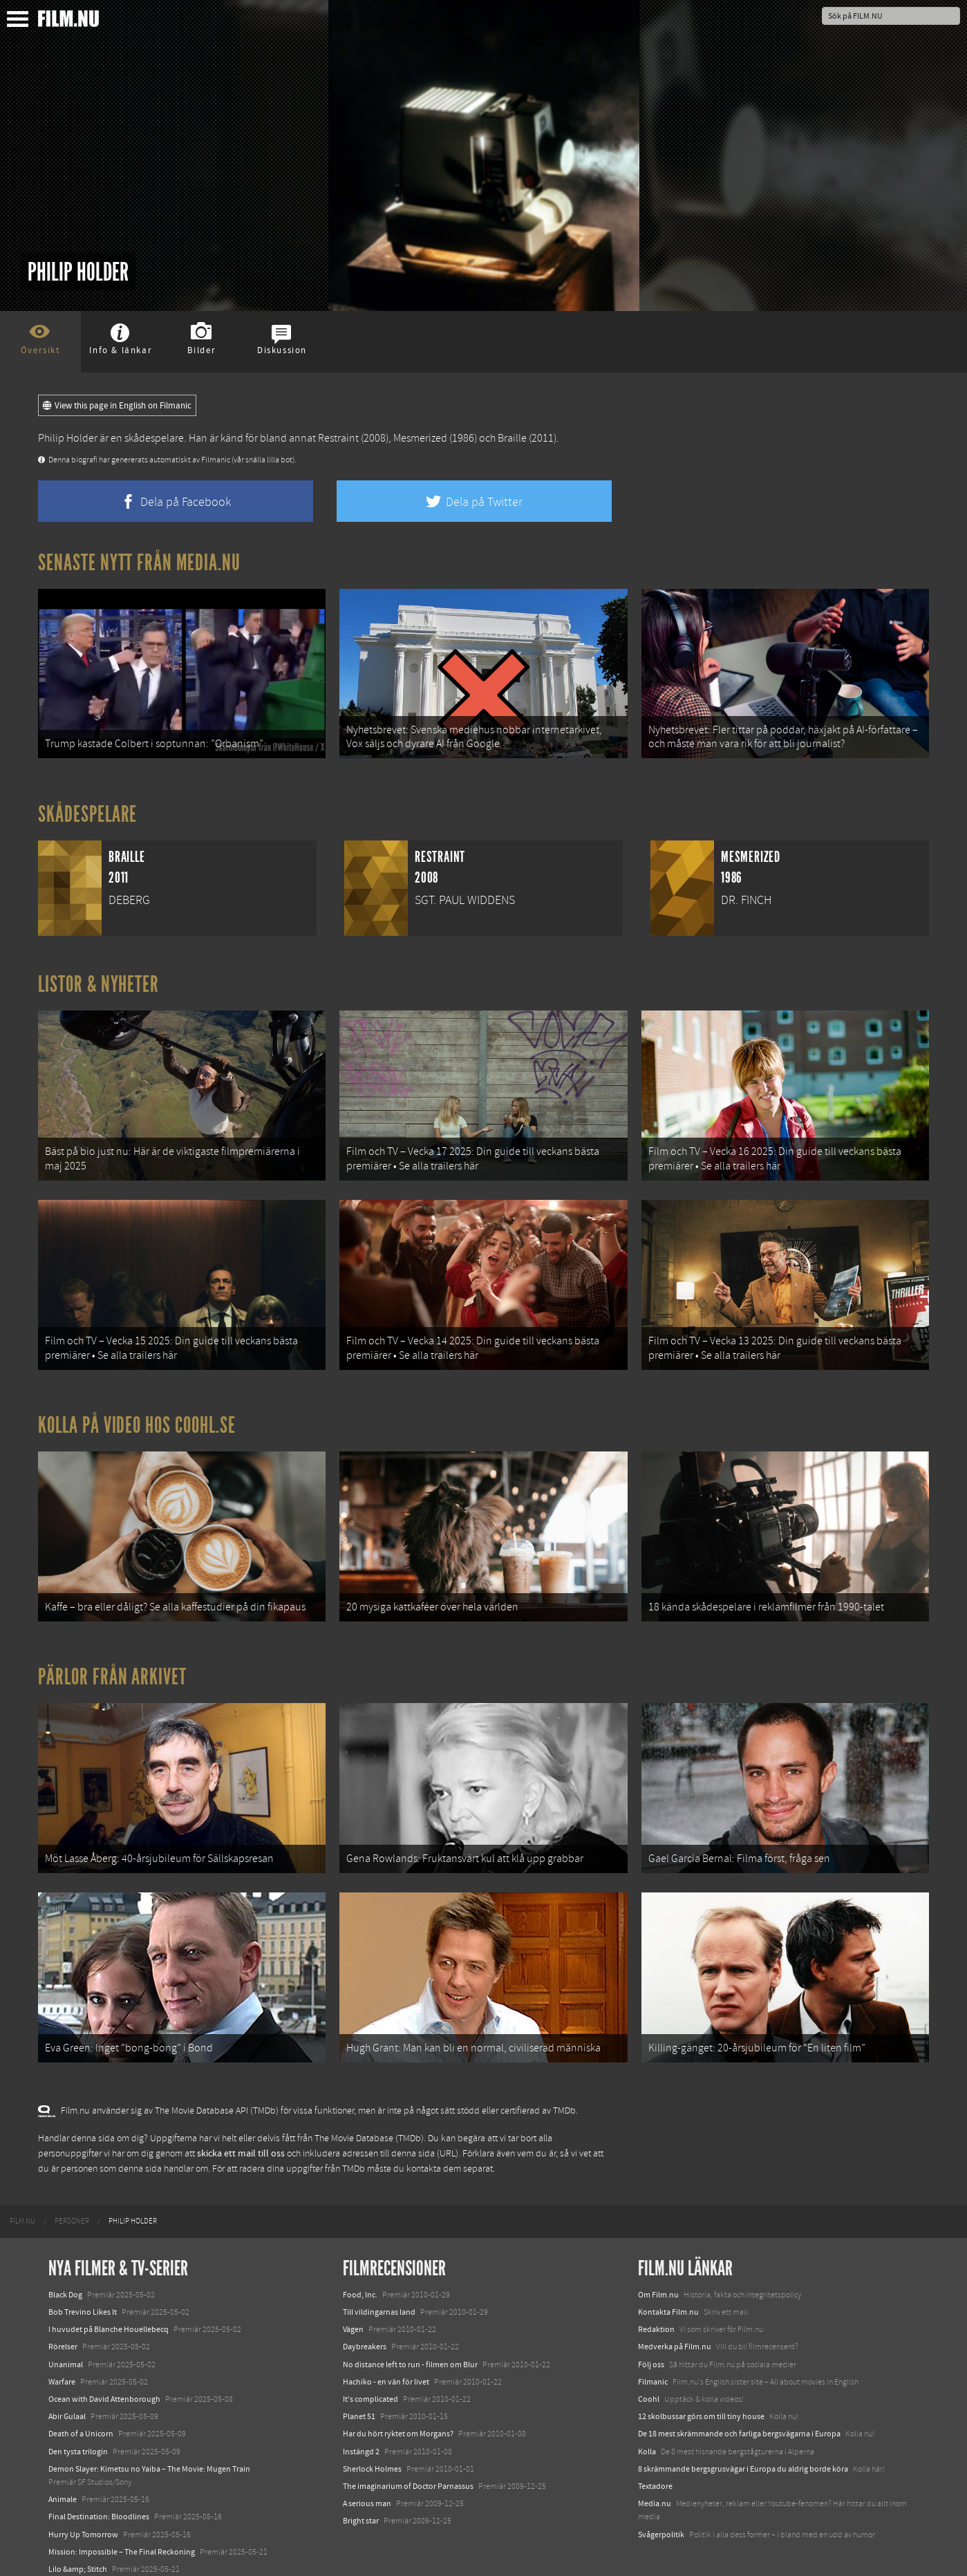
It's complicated (370, 2364)
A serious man (367, 2468)
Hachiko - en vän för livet (386, 2346)
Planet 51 (359, 2381)
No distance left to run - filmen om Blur (410, 2328)
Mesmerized (420, 438)
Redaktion (656, 2294)
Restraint (338, 438)
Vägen (353, 2294)
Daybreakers (364, 2311)
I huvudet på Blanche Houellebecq (108, 2294)
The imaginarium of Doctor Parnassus (408, 2450)
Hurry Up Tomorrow (83, 2498)
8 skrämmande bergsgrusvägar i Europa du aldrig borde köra (743, 2433)
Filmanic (653, 2346)
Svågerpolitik (661, 2498)
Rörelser (62, 2311)
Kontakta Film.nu (668, 2277)
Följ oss (651, 2328)
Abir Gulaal (67, 2381)
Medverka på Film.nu (674, 2311)
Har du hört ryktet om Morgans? (398, 2398)
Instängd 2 (361, 2415)
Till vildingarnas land (379, 2277)
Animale (62, 2464)
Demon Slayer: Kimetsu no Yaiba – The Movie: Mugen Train (149, 2433)
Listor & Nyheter (98, 979)
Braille (512, 438)
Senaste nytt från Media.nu (139, 562)
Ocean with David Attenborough (104, 2364)
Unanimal (65, 2328)
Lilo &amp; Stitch (77, 2533)
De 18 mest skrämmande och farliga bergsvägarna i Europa (739, 2398)
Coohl (648, 2364)
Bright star (361, 2485)
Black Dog (65, 2259)
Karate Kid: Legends (83, 2551)
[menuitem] (22, 2185)
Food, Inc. (360, 2259)
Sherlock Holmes (372, 2433)
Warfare (61, 2346)
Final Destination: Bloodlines (98, 2481)
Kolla (647, 2415)
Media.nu (654, 2468)
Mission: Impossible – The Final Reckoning (121, 2516)
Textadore (655, 2450)
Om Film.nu (658, 2259)
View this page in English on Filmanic (117, 406)
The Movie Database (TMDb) (369, 2102)
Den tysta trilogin (78, 2415)
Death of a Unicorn (80, 2398)
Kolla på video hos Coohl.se (137, 1408)
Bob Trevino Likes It (82, 2277)
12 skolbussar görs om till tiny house (701, 2381)
